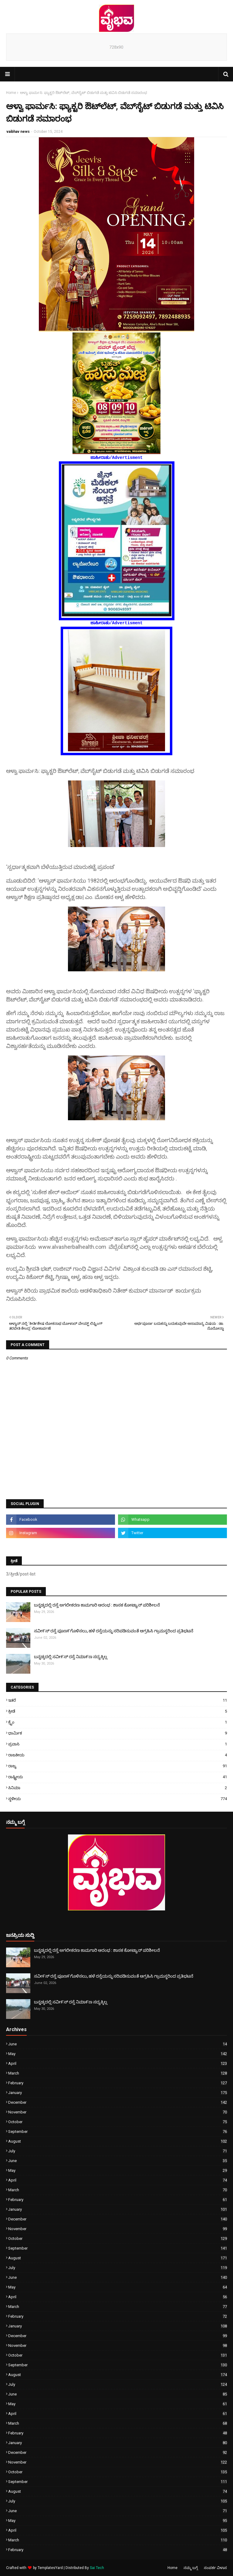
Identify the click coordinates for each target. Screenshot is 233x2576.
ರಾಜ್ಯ (117, 1766)
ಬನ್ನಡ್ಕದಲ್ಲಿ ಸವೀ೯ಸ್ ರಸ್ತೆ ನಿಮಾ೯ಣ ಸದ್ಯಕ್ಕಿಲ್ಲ (70, 1656)
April (117, 2063)
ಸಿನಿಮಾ (117, 1788)
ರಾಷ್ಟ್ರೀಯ (117, 1777)
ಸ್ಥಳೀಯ (117, 1798)
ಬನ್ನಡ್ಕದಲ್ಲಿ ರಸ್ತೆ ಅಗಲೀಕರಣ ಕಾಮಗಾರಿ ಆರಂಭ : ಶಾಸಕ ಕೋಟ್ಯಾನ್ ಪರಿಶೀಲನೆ (97, 1605)
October (117, 2122)
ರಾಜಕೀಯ (117, 1755)
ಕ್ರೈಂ (117, 1722)
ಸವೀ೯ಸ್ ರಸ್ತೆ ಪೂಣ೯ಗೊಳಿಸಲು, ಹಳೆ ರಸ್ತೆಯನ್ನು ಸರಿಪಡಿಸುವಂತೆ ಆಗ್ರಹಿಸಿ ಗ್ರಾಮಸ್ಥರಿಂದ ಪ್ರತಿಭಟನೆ (113, 1630)
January (117, 2092)
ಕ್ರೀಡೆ (117, 1711)
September (117, 2131)
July (117, 2151)
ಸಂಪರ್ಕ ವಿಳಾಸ (215, 2568)
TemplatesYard (50, 2568)
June (117, 2044)
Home (11, 93)
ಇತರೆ (117, 1700)
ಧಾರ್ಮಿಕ (117, 1733)
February (117, 2083)
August (117, 2141)
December (117, 2102)
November (117, 2112)
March (117, 2073)
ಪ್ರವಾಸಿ (117, 1744)
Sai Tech (97, 2568)
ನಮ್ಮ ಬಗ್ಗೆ (191, 2568)
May (117, 2053)
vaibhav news (18, 131)
